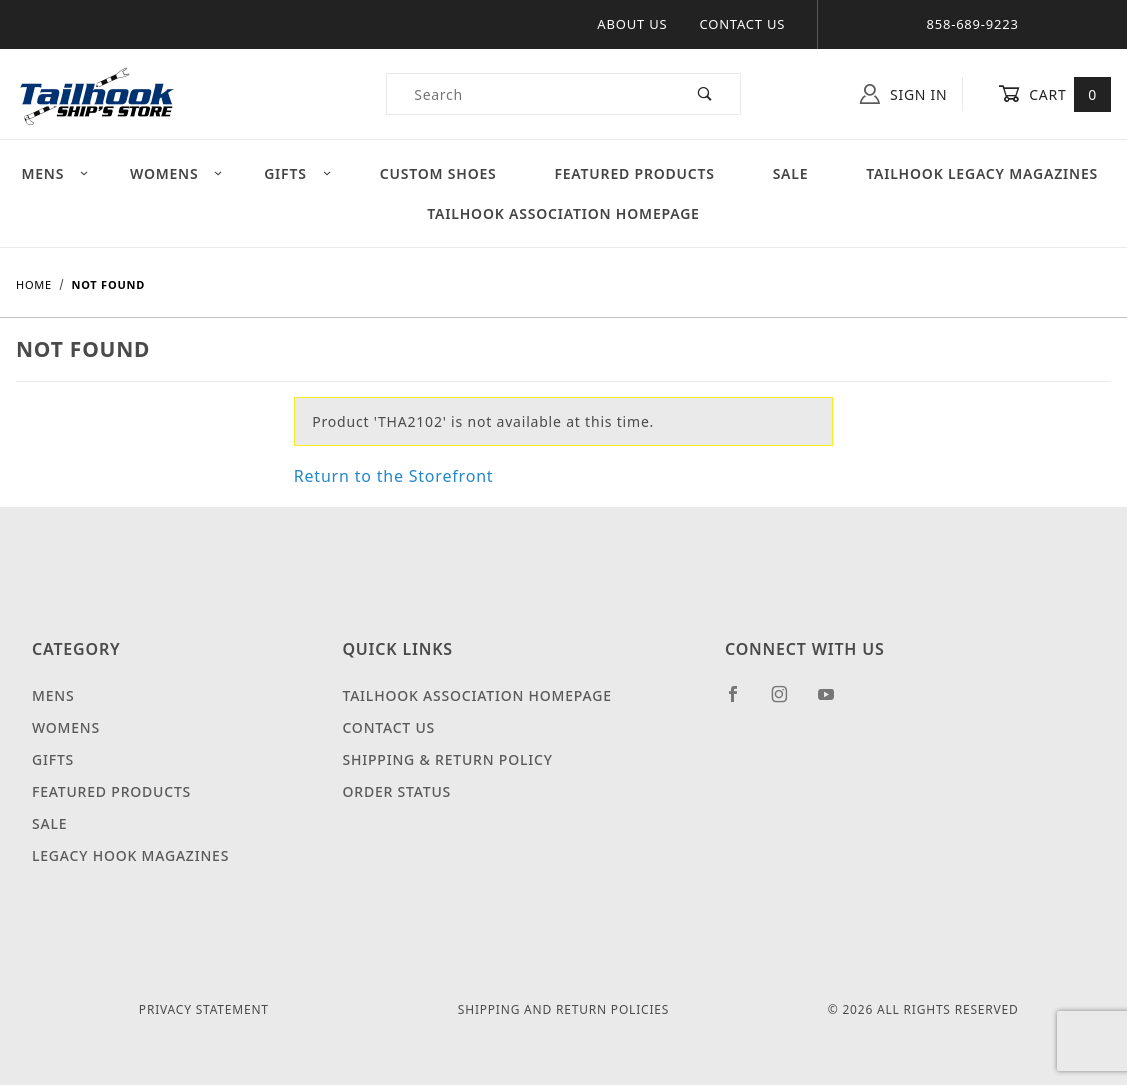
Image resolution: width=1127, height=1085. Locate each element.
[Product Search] (529, 94)
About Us (632, 24)
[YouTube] (835, 702)
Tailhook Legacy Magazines (982, 173)
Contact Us (742, 24)
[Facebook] (741, 702)
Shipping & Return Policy (447, 759)
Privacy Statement (204, 1009)
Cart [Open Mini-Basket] (1054, 94)
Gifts (298, 173)
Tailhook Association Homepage (563, 213)
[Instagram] (788, 702)
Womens (177, 173)
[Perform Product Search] (705, 94)
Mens (55, 173)
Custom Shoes (438, 173)
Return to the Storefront (394, 476)
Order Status (396, 791)
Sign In (903, 94)
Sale (791, 173)
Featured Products (634, 173)
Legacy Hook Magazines (130, 855)
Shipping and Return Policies (563, 1009)
